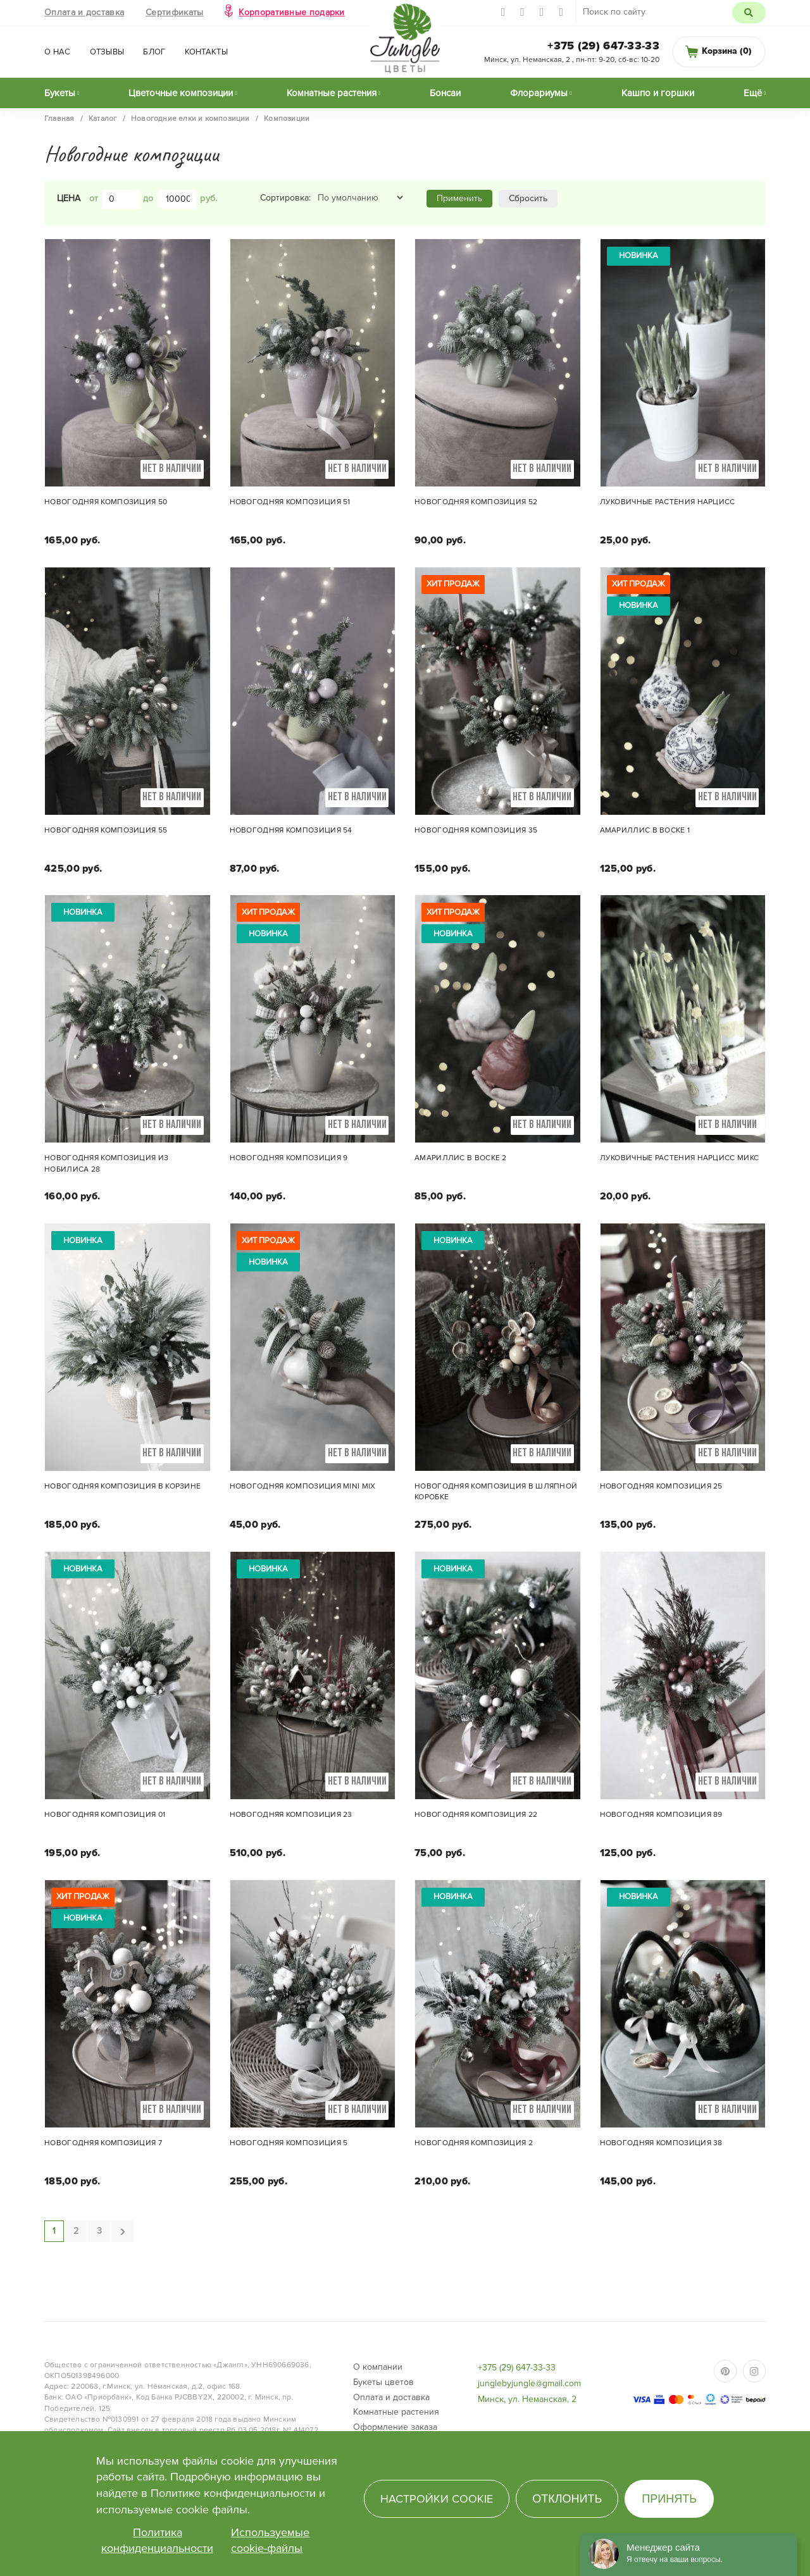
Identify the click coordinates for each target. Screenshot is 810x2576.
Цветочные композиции (180, 93)
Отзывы (107, 52)
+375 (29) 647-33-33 (603, 46)
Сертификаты (174, 12)
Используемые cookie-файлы (270, 2540)
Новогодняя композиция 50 (105, 502)
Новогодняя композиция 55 (105, 830)
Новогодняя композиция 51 (290, 502)
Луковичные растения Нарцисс (667, 502)
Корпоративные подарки (291, 12)
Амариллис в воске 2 (460, 1158)
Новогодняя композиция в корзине (122, 1486)
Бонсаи (445, 93)
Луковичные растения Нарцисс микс (679, 1158)
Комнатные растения (332, 93)
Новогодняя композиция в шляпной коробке (495, 1492)
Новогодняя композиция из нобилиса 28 (106, 1163)
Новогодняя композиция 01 (104, 1814)
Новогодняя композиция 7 (103, 2143)
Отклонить (567, 2498)
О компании (377, 2367)
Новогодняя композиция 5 (289, 2143)
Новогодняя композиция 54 (291, 830)
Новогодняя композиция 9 (289, 1158)
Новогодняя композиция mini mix (303, 1486)
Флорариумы (539, 93)
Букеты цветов (383, 2382)
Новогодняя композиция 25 (661, 1486)
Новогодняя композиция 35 (475, 830)
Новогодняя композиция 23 (291, 1814)
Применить (459, 198)
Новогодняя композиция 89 (661, 1814)
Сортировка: (285, 197)
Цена (68, 198)
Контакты (206, 52)
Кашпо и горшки (657, 93)
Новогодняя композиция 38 (661, 2143)
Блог (154, 52)
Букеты (59, 93)
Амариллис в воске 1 (645, 830)
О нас (57, 52)
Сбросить (528, 198)
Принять (669, 2498)
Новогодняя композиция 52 (475, 502)
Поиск (749, 12)
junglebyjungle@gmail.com (529, 2383)
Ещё (753, 93)
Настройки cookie (436, 2499)
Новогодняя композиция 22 (475, 1814)
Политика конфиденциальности (157, 2540)
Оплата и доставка (84, 12)
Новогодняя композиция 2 (473, 2143)
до (148, 198)
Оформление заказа (395, 2427)
